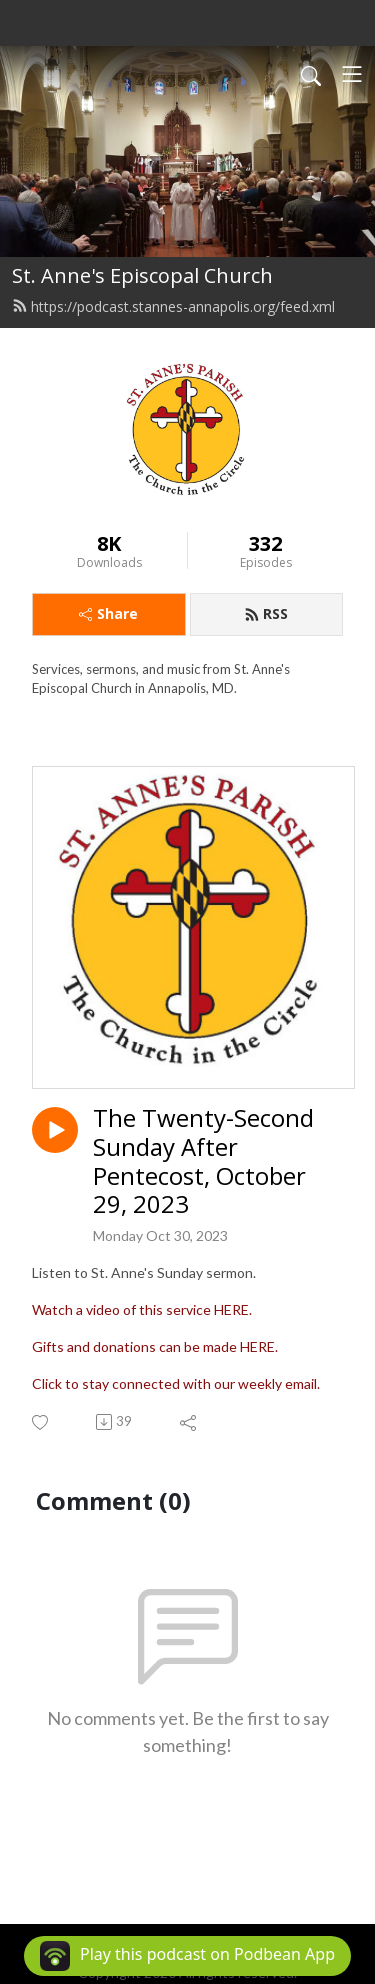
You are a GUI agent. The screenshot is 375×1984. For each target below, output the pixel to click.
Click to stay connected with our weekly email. (176, 1383)
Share (108, 613)
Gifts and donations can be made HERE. (155, 1346)
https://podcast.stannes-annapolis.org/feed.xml (173, 306)
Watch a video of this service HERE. (142, 1309)
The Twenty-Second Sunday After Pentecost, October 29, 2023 (203, 1161)
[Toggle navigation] (352, 74)
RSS (266, 613)
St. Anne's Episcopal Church (142, 275)
